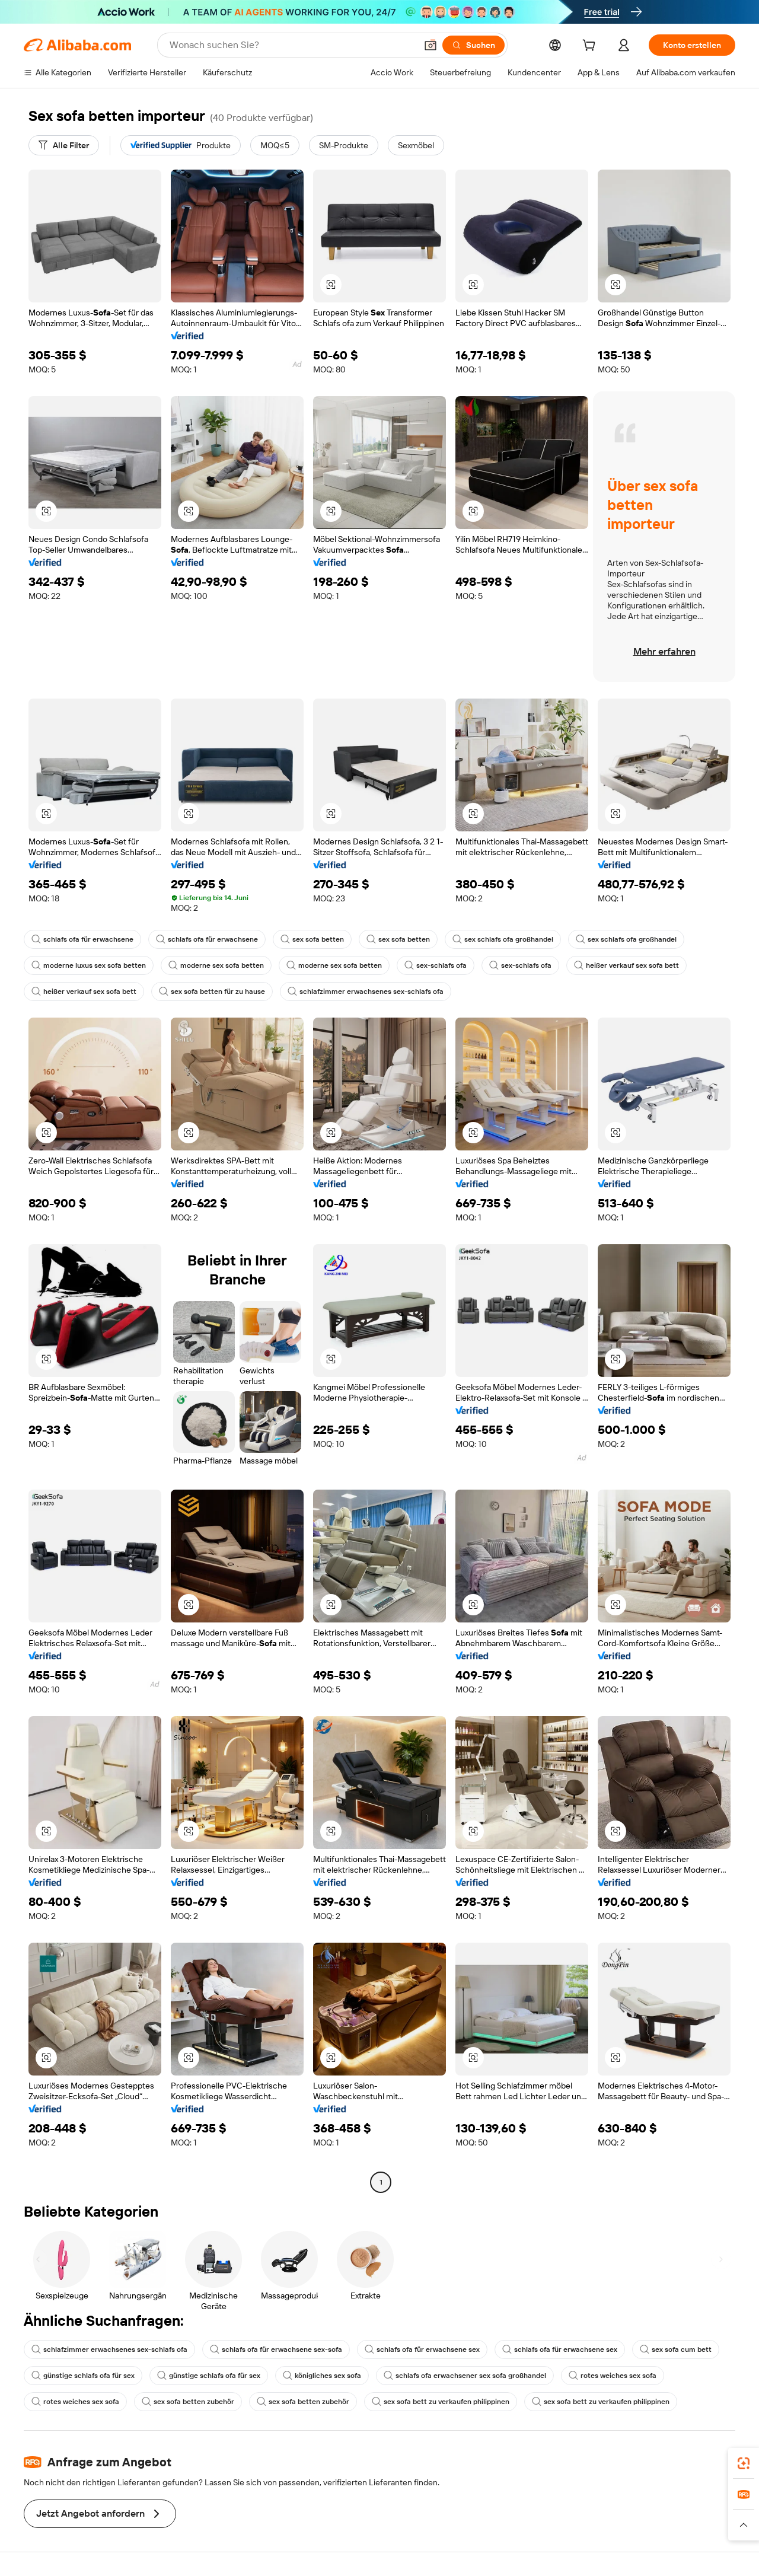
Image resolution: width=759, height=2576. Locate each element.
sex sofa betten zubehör (188, 2401)
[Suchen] (473, 45)
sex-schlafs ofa (435, 965)
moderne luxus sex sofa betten (88, 965)
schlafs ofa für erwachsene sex (422, 2349)
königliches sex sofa (322, 2375)
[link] (743, 2463)
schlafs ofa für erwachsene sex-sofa (276, 2349)
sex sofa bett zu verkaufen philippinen (440, 2401)
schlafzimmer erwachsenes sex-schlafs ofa (366, 991)
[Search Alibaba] (292, 45)
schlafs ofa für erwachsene (82, 939)
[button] (430, 45)
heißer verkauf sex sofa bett (626, 965)
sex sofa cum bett (676, 2349)
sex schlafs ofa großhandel (502, 939)
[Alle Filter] (63, 145)
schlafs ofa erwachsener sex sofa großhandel (465, 2375)
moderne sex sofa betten (216, 965)
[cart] (591, 47)
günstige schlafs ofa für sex (83, 2375)
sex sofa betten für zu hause (212, 991)
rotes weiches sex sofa (612, 2375)
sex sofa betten (312, 939)
